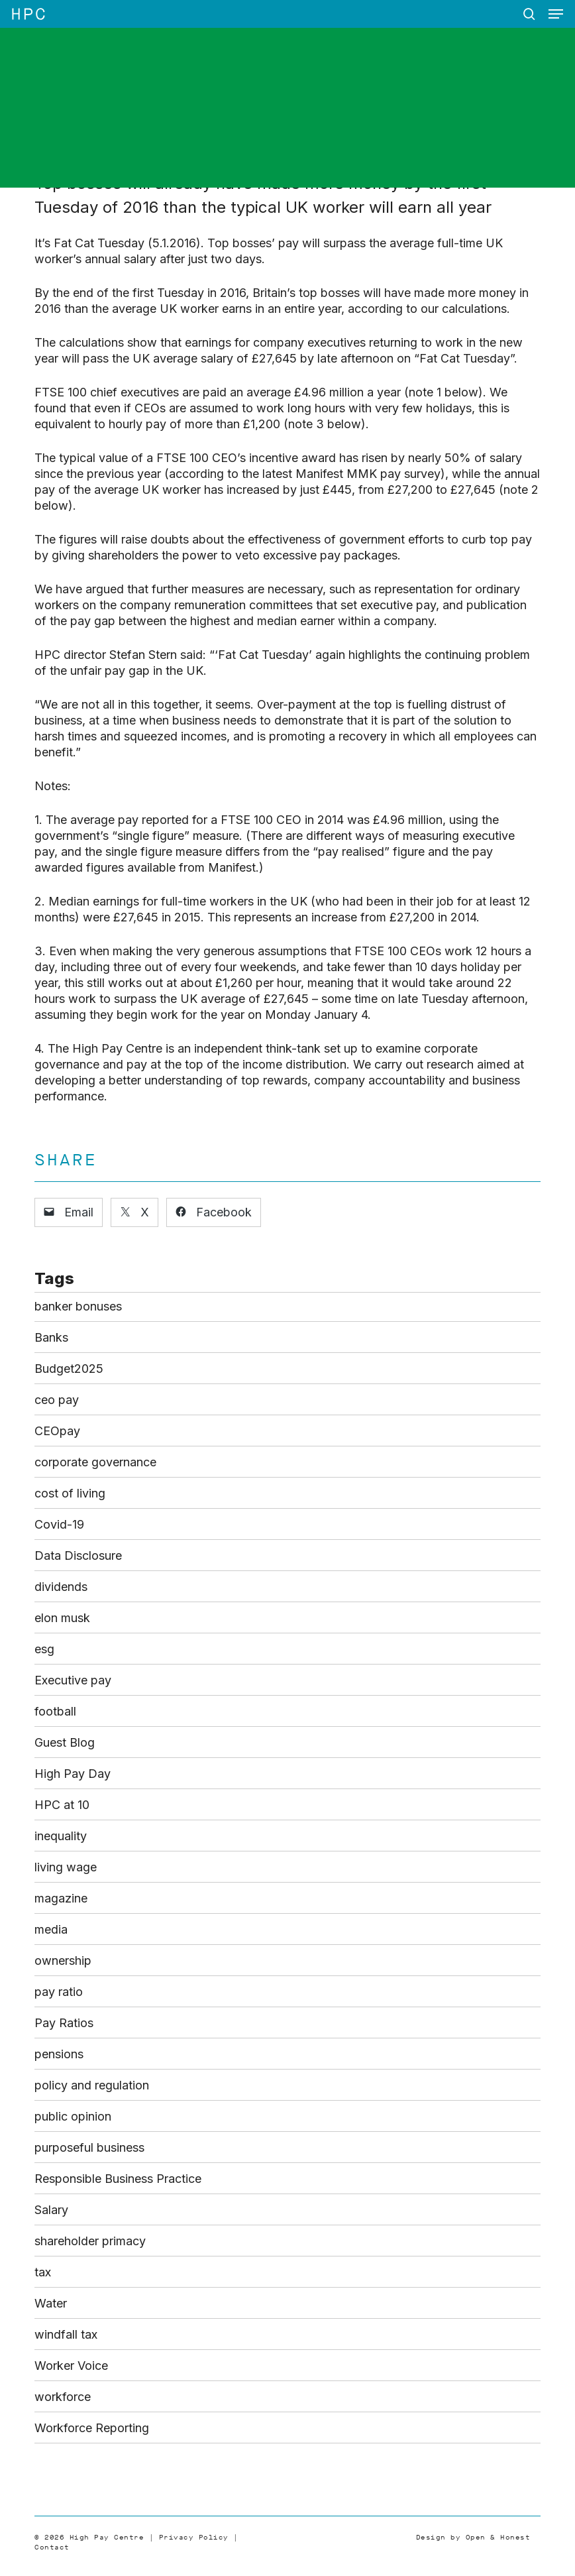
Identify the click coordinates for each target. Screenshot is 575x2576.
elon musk (62, 1618)
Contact (52, 2547)
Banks (51, 1337)
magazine (60, 1898)
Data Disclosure (78, 1555)
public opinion (72, 2116)
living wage (65, 1867)
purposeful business (89, 2147)
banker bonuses (78, 1306)
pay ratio (58, 1992)
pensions (58, 2054)
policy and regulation (91, 2085)
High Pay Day (72, 1774)
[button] (556, 14)
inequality (60, 1836)
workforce (62, 2397)
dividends (60, 1587)
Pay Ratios (63, 2023)
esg (44, 1649)
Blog (198, 120)
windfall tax (65, 2334)
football (55, 1711)
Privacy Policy (194, 2537)
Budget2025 (68, 1369)
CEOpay (57, 1431)
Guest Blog (64, 1742)
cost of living (69, 1493)
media (51, 1929)
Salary (51, 2210)
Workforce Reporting (91, 2428)
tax (42, 2272)
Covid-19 (59, 1524)
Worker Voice (71, 2365)
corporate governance (95, 1462)
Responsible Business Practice (117, 2179)
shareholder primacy (90, 2241)
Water (50, 2303)
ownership (62, 1960)
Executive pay (72, 1680)
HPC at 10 (61, 1805)
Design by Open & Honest (473, 2537)
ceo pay (56, 1400)
